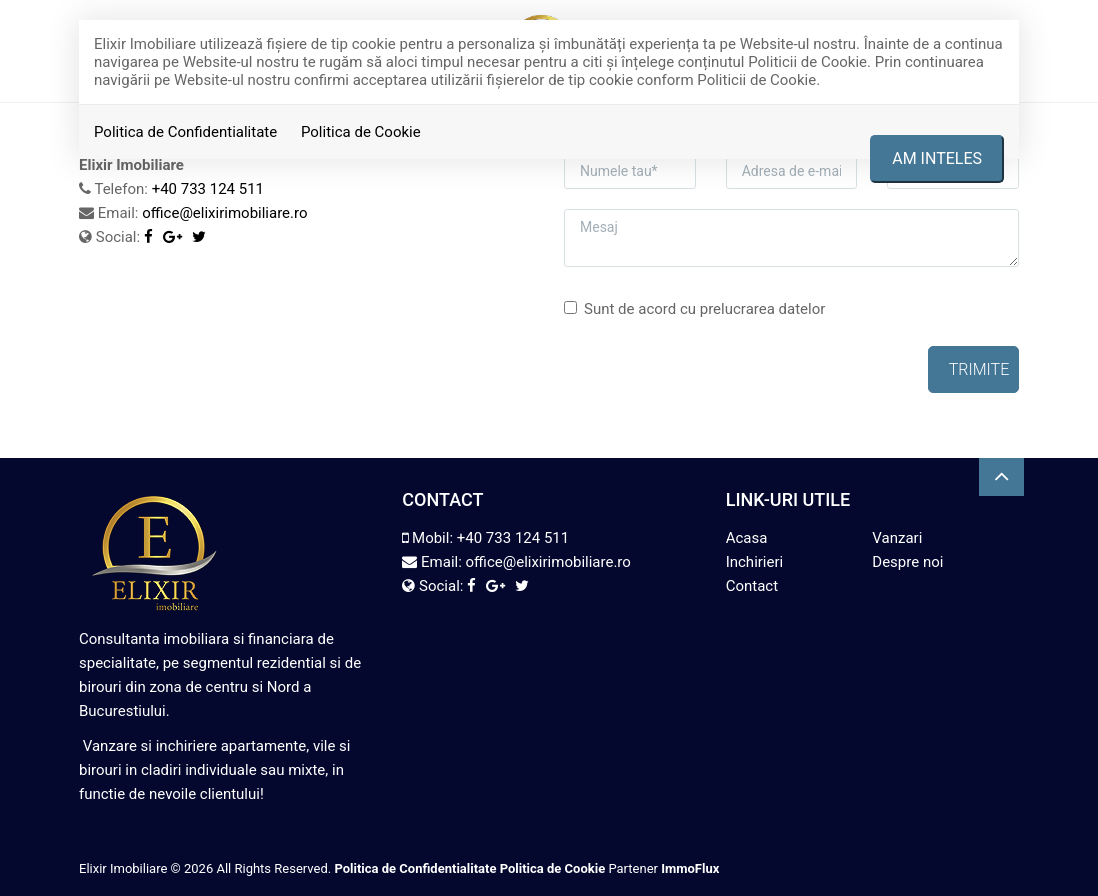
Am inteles (937, 158)
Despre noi (907, 562)
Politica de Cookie (361, 132)
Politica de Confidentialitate (185, 132)
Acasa (747, 538)
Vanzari (897, 538)
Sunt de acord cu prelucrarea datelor (694, 309)
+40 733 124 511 (513, 538)
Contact (752, 586)
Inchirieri (755, 562)
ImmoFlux (690, 868)
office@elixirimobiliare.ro (224, 213)
